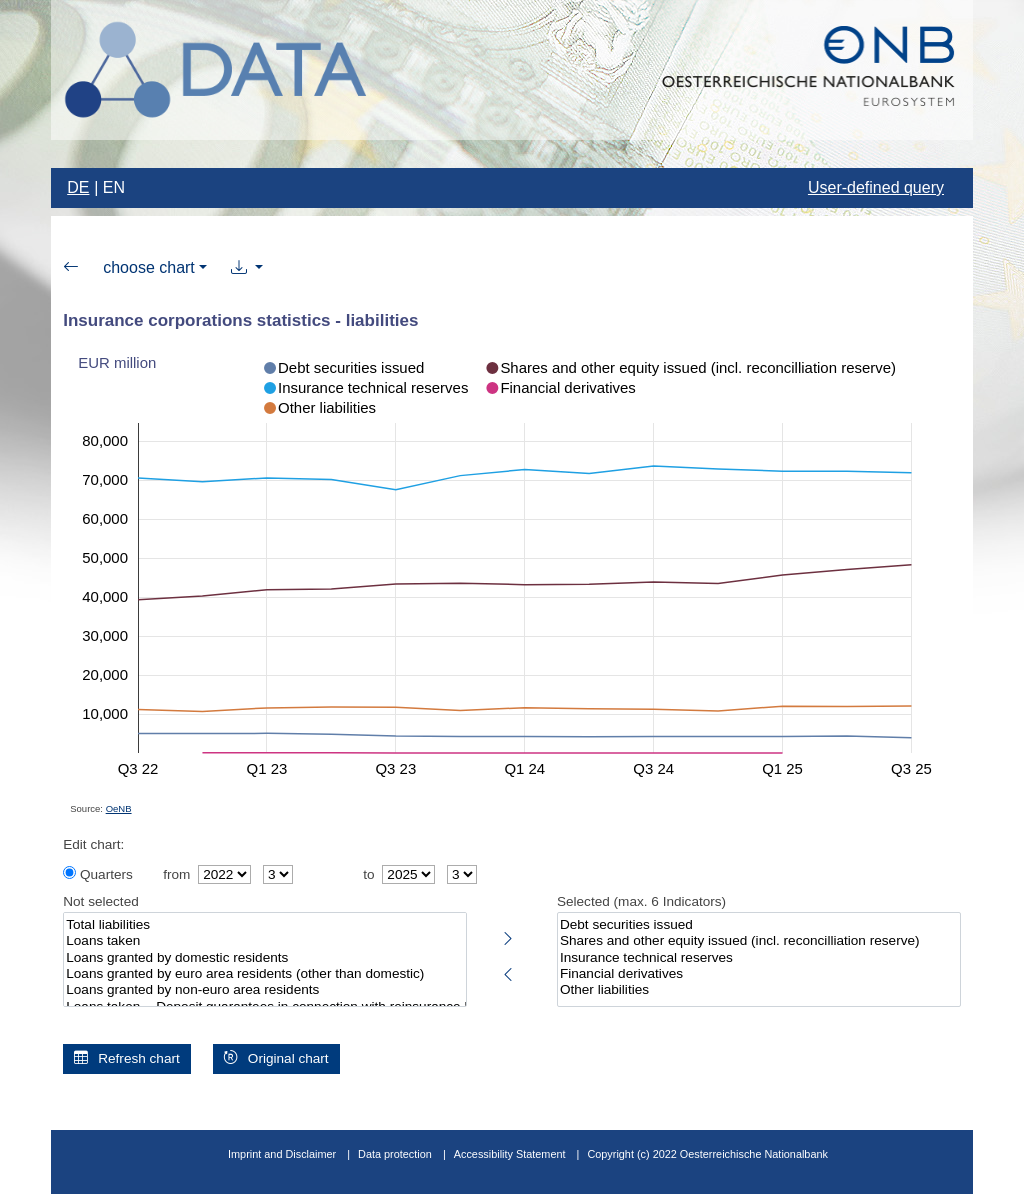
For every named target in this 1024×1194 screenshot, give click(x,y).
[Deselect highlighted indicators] (508, 971)
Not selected (101, 901)
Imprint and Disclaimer (282, 1154)
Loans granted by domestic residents (265, 958)
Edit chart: (93, 844)
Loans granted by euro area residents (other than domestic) (265, 974)
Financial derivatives (759, 974)
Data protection (395, 1154)
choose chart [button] (149, 267)
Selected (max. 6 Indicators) (641, 901)
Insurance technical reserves (759, 958)
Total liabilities (265, 925)
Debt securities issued (759, 925)
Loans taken (265, 941)
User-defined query (876, 187)
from (176, 874)
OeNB (119, 808)
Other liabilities (759, 990)
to (368, 874)
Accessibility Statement (511, 1154)
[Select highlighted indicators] (508, 935)
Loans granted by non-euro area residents (265, 990)
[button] (247, 268)
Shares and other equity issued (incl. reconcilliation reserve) (759, 941)
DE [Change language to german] (78, 187)
